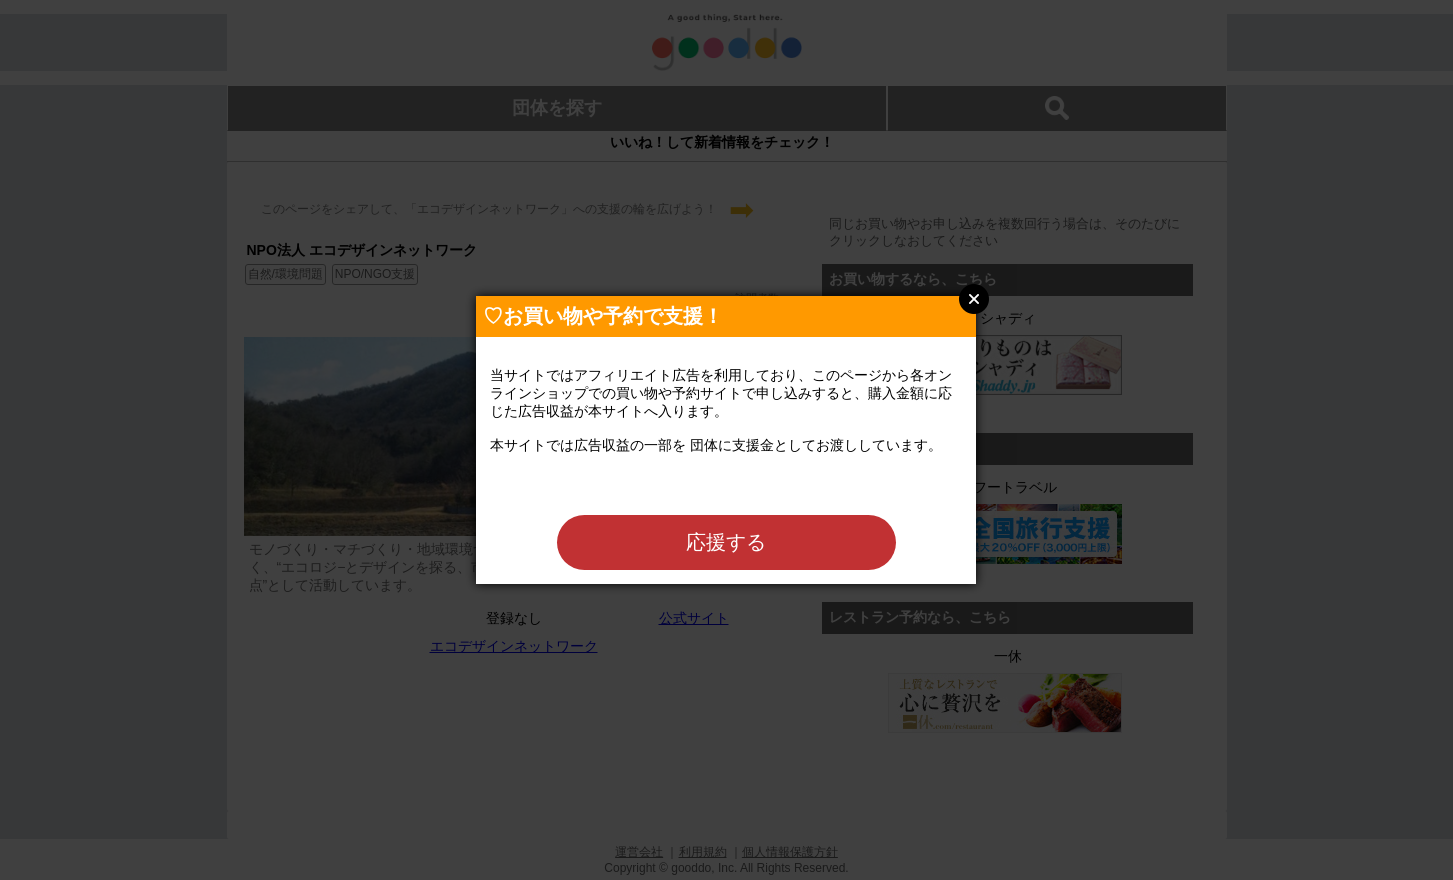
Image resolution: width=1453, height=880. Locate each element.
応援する (726, 542)
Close (974, 299)
